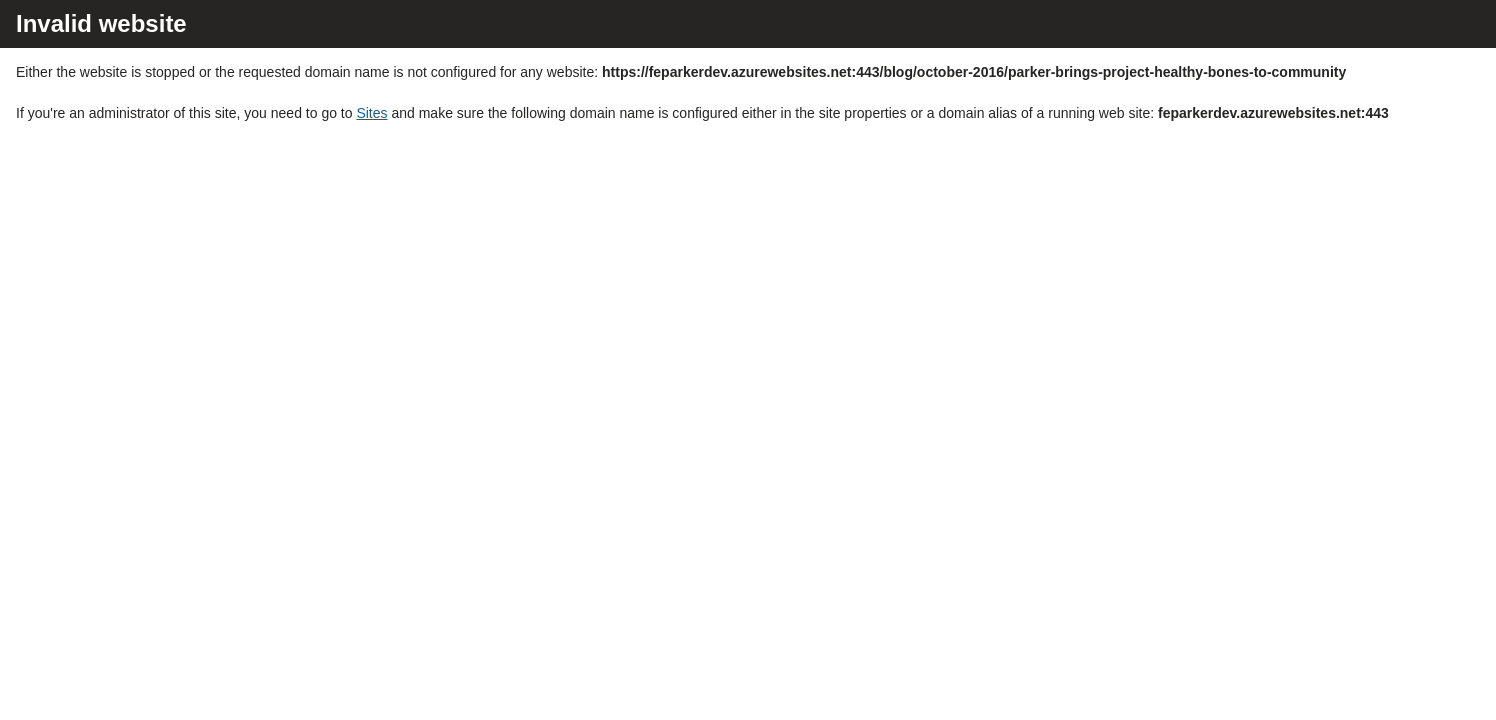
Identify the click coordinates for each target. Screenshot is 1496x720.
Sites (371, 113)
